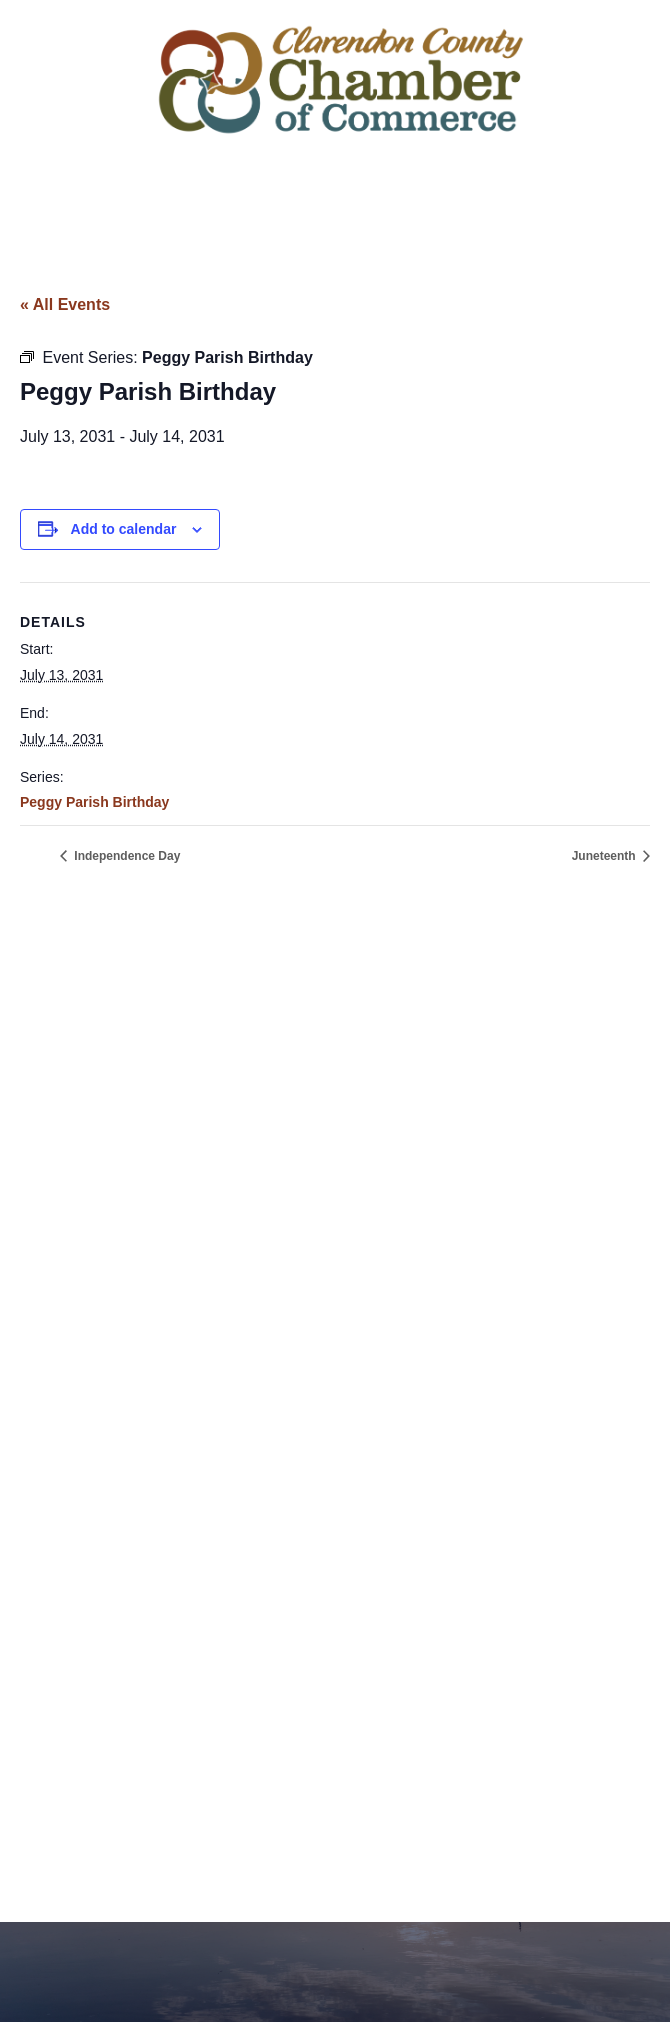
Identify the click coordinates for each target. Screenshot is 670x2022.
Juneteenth (605, 856)
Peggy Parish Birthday (94, 802)
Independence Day (125, 856)
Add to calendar (124, 529)
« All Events (65, 304)
